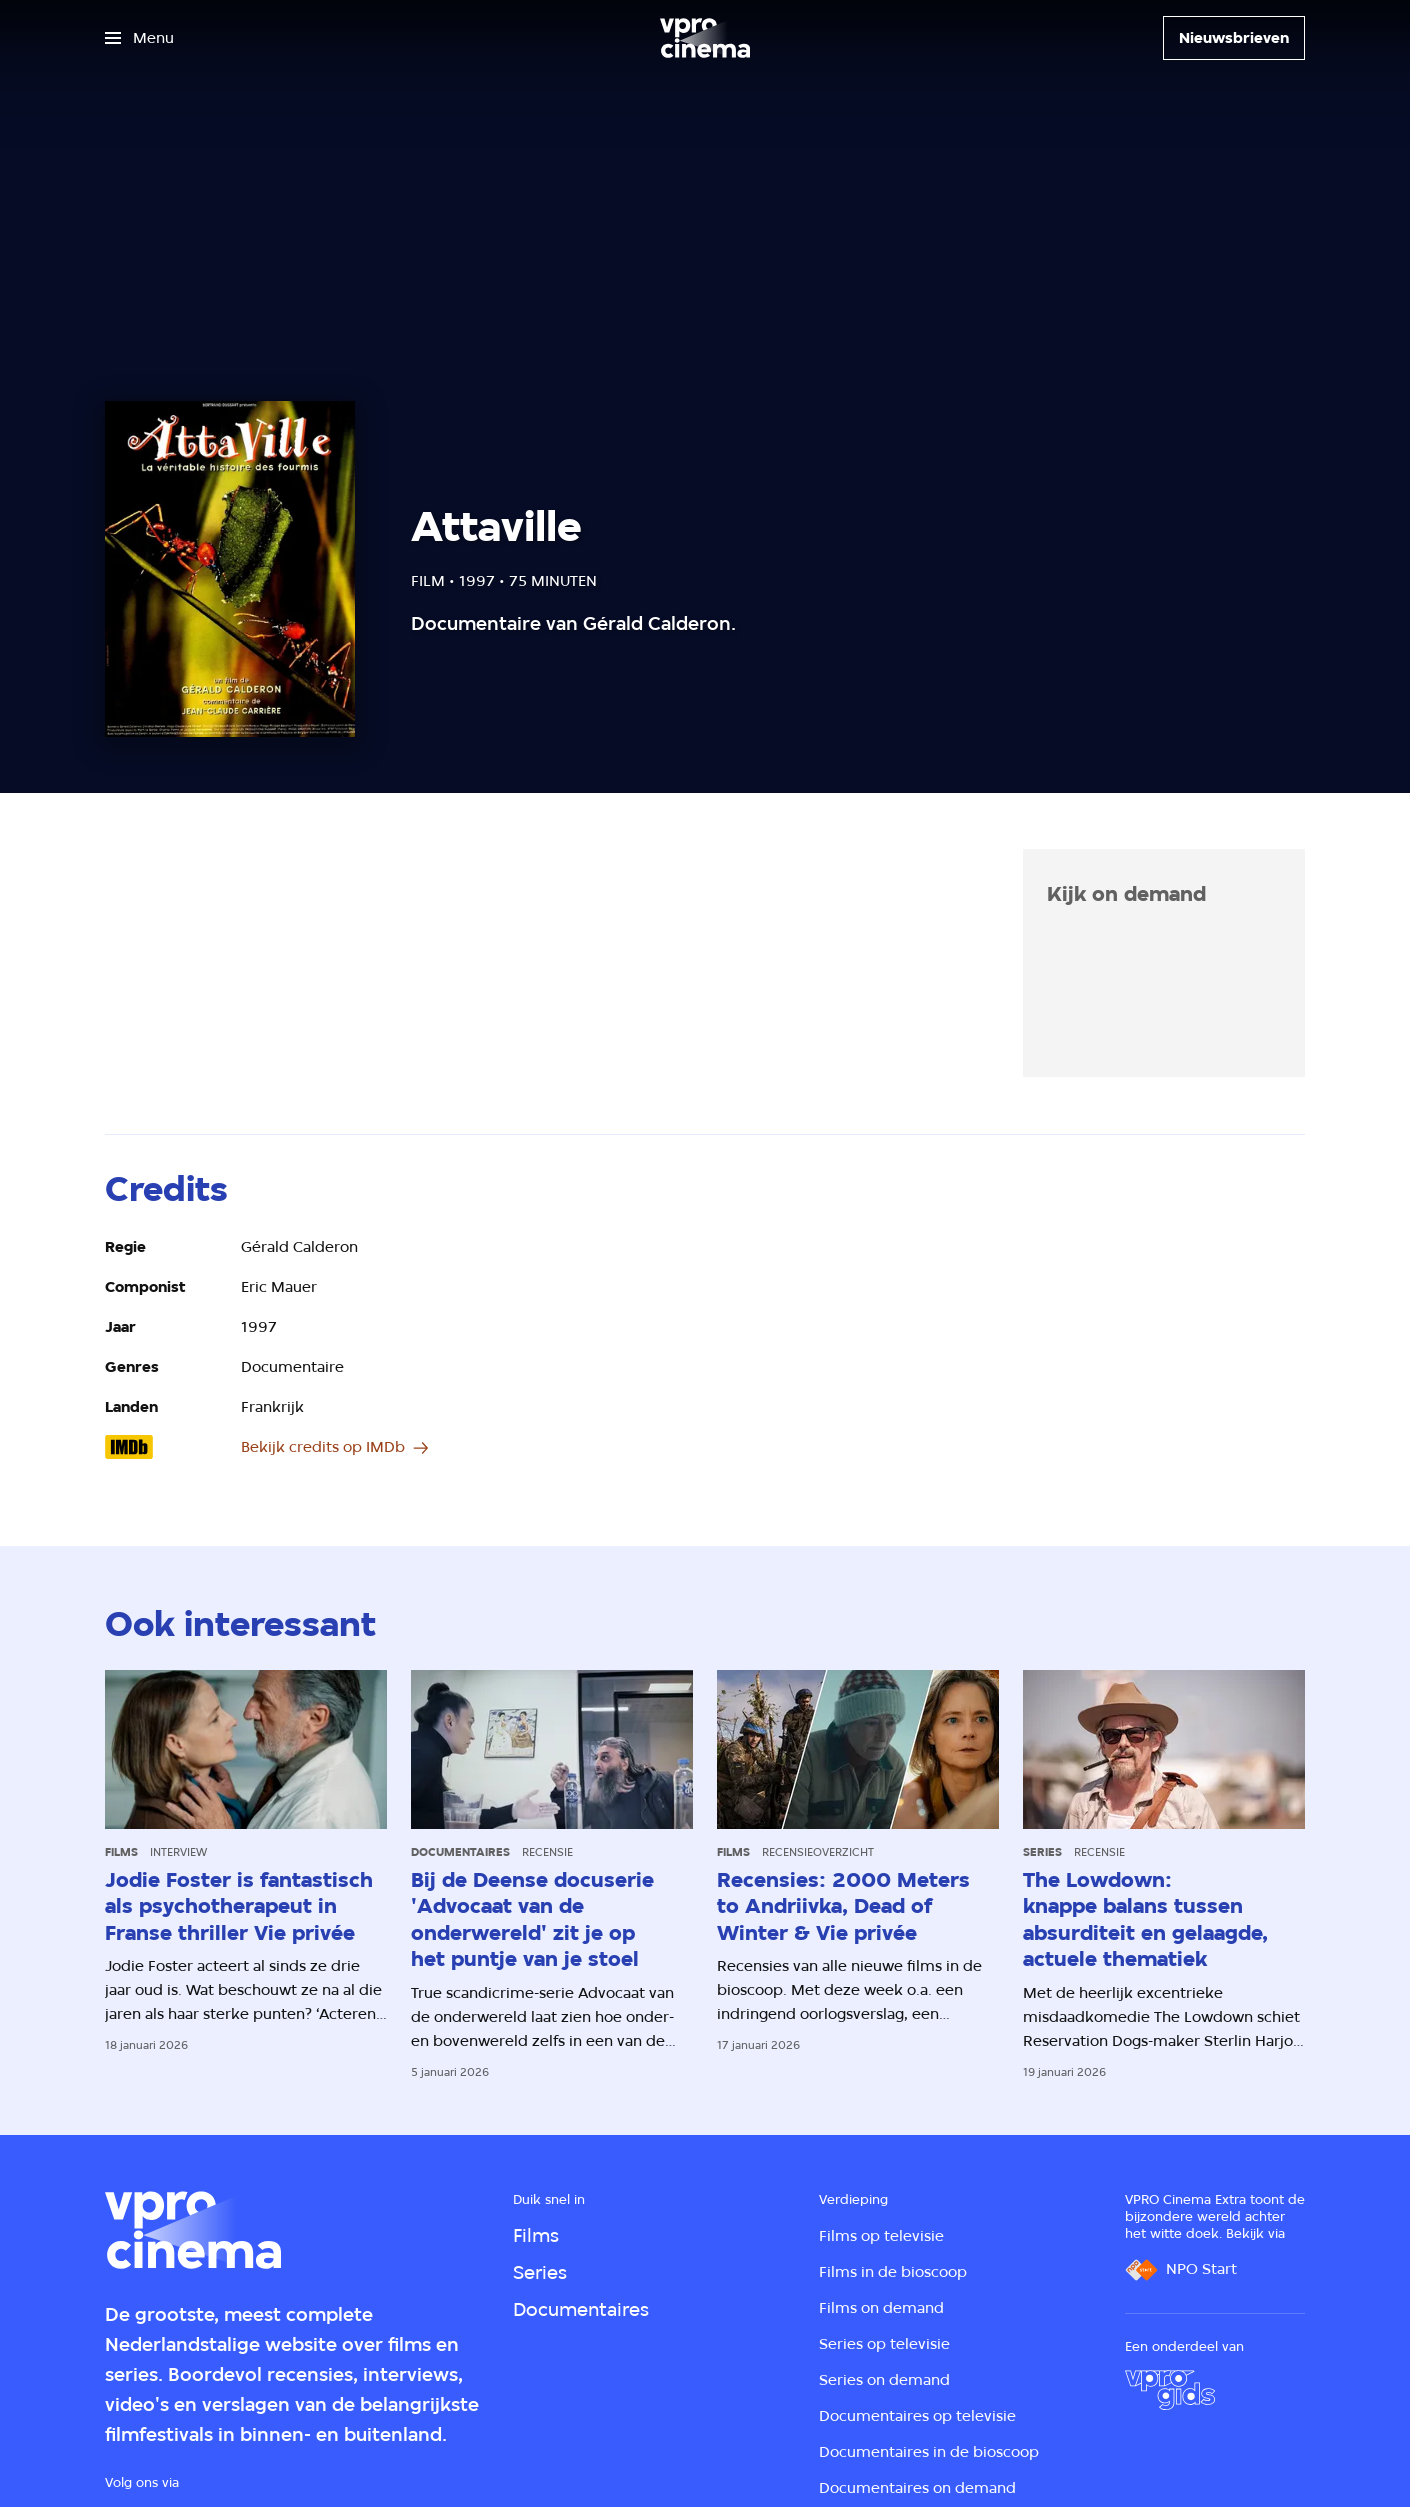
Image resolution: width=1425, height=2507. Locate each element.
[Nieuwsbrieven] (1234, 38)
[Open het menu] (139, 38)
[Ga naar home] (705, 38)
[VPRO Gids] (1170, 2390)
